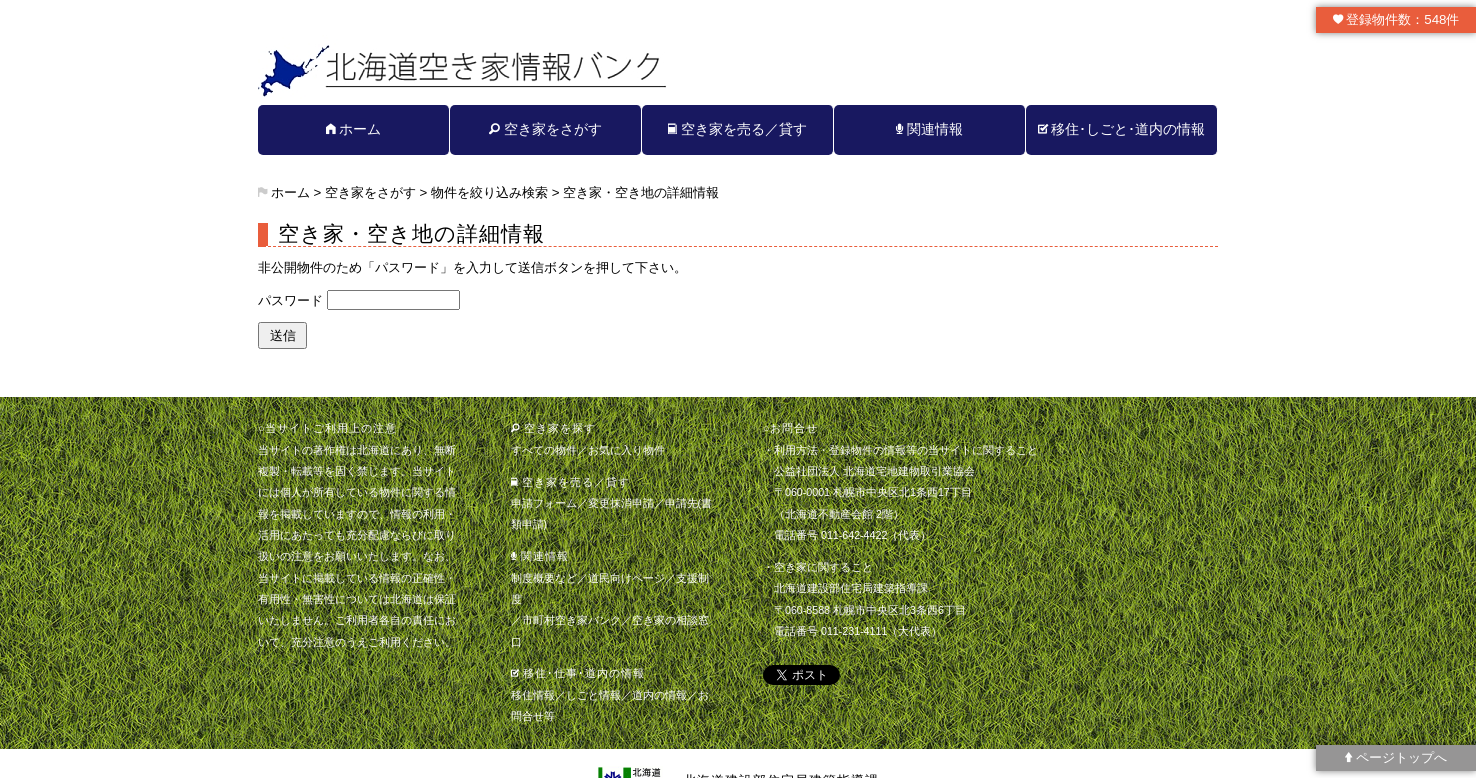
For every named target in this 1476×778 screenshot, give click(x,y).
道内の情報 (659, 695)
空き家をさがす (545, 129)
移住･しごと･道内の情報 (1122, 129)
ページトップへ (1396, 757)
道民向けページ (626, 578)
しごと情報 (593, 695)
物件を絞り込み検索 (489, 192)
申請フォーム (544, 503)
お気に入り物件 (626, 450)
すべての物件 (544, 450)
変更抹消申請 (621, 503)
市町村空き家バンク (571, 620)
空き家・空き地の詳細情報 (641, 192)
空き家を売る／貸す (737, 129)
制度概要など (544, 578)
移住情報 (533, 695)
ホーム (354, 129)
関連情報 (929, 129)
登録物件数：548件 (1396, 19)
